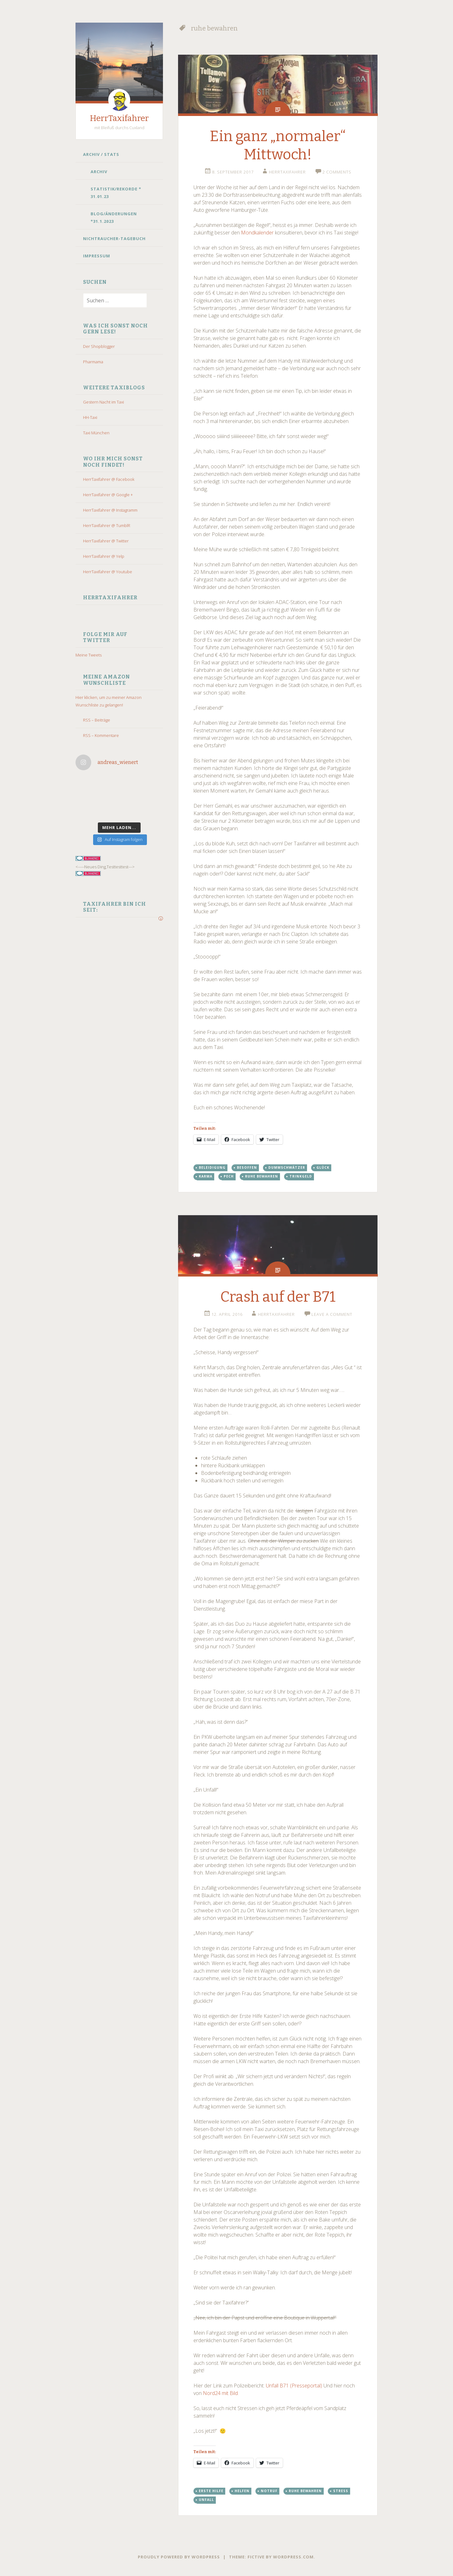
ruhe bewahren (261, 1176)
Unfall (206, 2499)
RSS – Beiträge (96, 720)
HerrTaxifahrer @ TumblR (106, 525)
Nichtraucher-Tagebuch (114, 238)
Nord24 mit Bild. (221, 2393)
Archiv (99, 171)
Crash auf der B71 (278, 1296)
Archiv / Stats (101, 154)
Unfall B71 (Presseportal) (294, 2385)
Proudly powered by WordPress (179, 2557)
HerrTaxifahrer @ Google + (108, 494)
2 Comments (336, 172)
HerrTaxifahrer (119, 118)
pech (229, 1176)
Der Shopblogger (99, 346)
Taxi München (96, 433)
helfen (242, 2491)
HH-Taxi (90, 417)
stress (340, 2491)
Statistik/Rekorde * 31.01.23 (116, 192)
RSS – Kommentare (101, 735)
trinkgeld (300, 1176)
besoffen (247, 1167)
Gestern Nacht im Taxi (103, 402)
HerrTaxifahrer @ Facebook (108, 479)
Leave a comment (331, 1314)
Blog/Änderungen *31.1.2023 (114, 217)
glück (322, 1167)
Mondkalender (257, 232)
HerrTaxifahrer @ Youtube (107, 571)
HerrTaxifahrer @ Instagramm (110, 510)
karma (205, 1176)
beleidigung (212, 1167)
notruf (269, 2491)
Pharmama (93, 362)
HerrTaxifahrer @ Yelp (103, 556)
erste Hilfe (211, 2491)
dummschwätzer (286, 1167)
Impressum (96, 256)
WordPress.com (293, 2557)
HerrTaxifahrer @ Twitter (106, 541)
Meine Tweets (89, 655)
